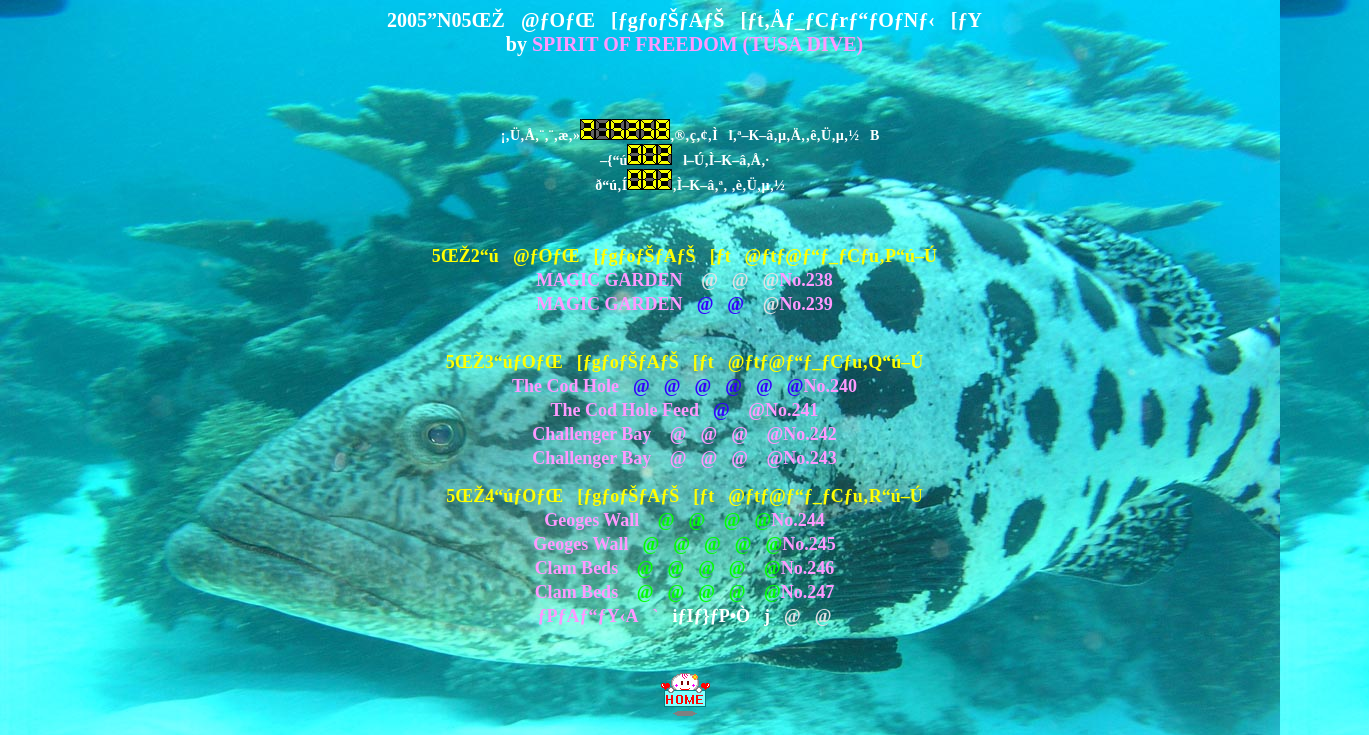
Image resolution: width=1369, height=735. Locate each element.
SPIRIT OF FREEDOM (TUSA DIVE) (697, 44)
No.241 (792, 410)
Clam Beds (577, 568)
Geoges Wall (591, 520)
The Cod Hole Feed (625, 410)
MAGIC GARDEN (609, 280)
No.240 (830, 386)
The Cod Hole (565, 386)
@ (749, 410)
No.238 (806, 280)
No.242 (810, 434)
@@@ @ (719, 434)
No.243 (810, 458)
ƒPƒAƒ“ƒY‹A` (598, 616)
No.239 (806, 304)
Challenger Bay (591, 434)
